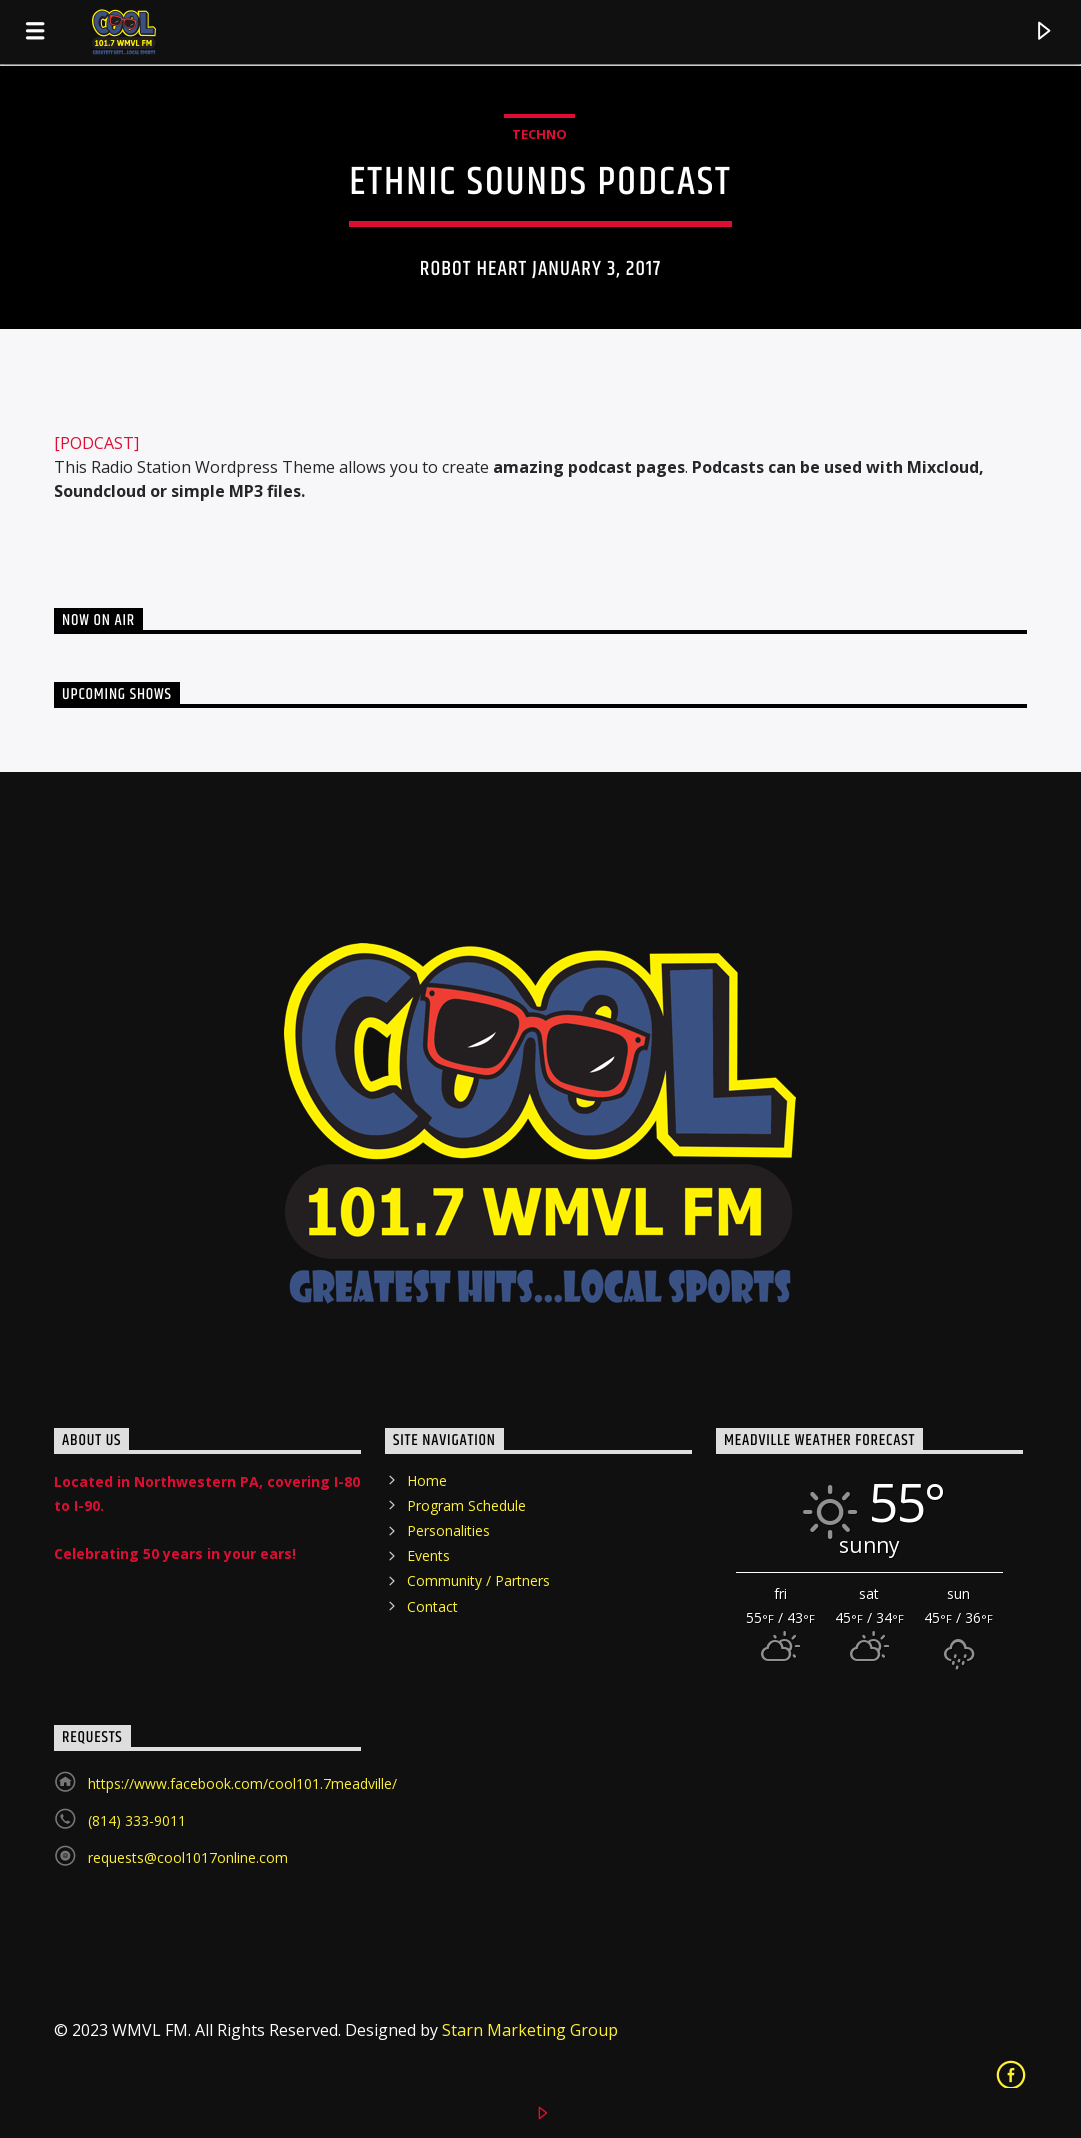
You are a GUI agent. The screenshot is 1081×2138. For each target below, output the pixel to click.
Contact (432, 1606)
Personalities (448, 1530)
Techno (539, 134)
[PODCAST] (96, 443)
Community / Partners (478, 1580)
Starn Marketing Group (530, 2030)
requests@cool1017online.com (188, 1857)
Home (427, 1480)
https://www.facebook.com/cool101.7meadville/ (242, 1783)
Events (428, 1555)
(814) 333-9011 (137, 1820)
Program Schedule (466, 1505)
